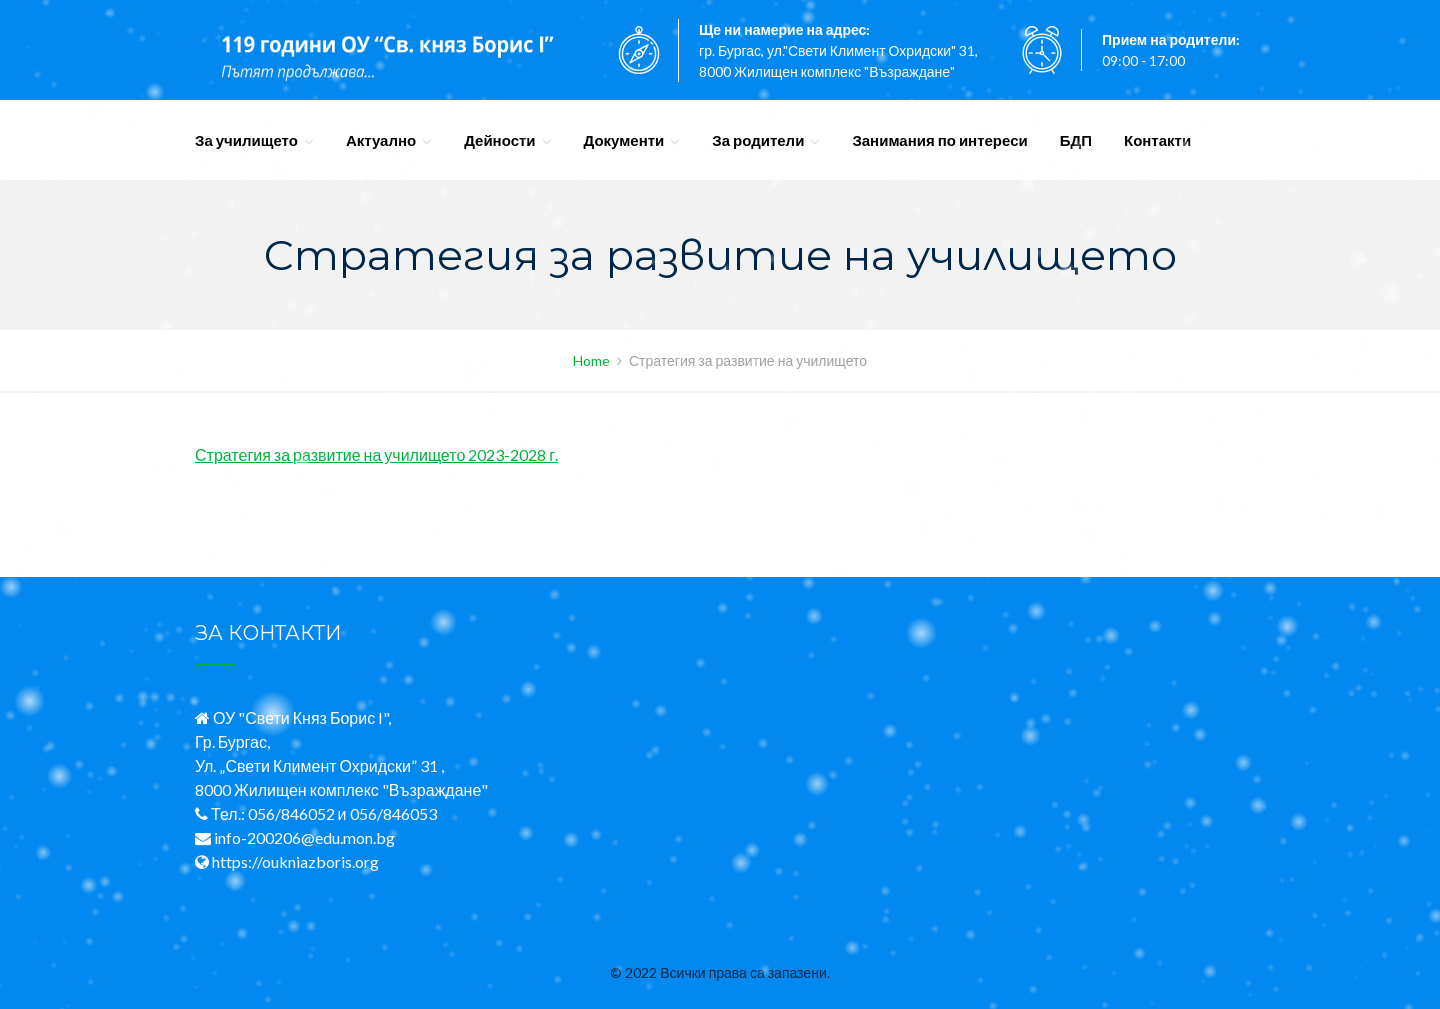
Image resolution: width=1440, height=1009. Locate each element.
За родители (758, 140)
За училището (246, 140)
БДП (1076, 140)
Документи (624, 140)
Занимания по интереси (939, 140)
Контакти (1157, 140)
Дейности (499, 140)
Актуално (381, 140)
